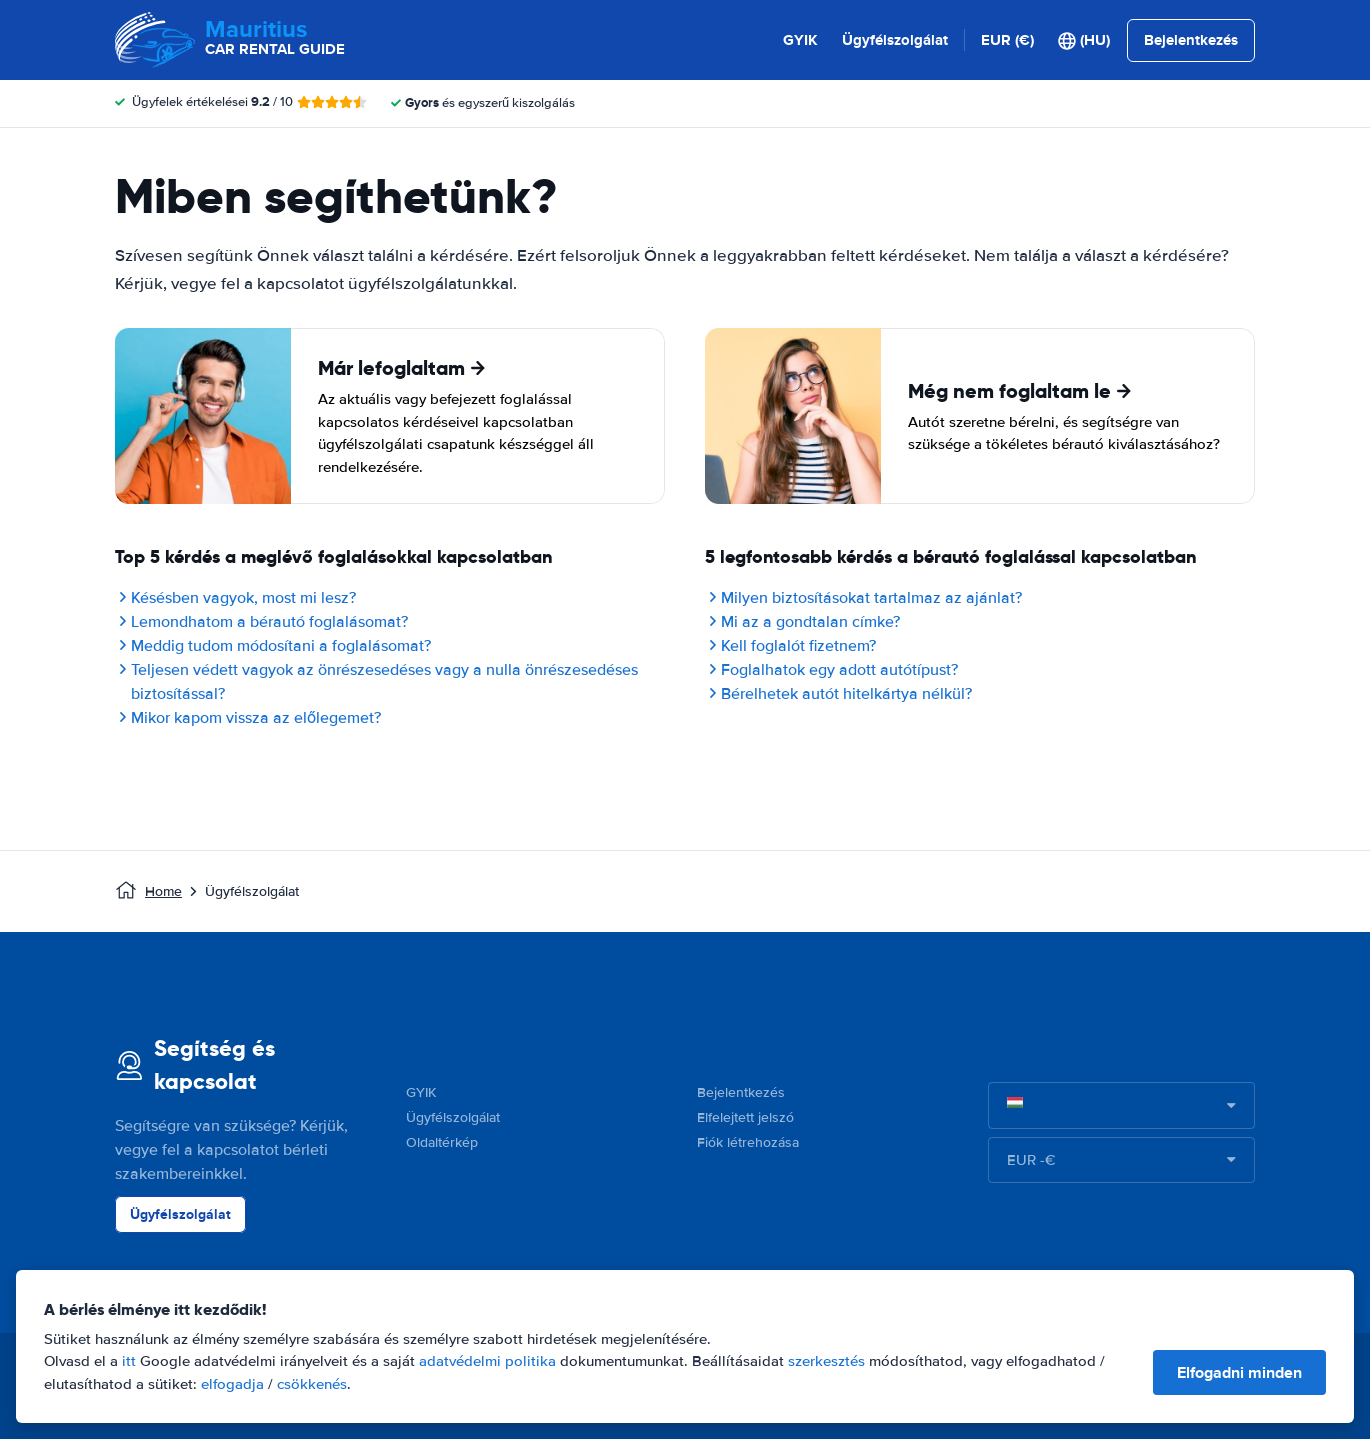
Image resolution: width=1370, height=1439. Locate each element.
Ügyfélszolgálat (895, 40)
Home (163, 891)
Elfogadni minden (1239, 1372)
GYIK (800, 40)
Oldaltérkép (442, 1142)
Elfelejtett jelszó (745, 1117)
